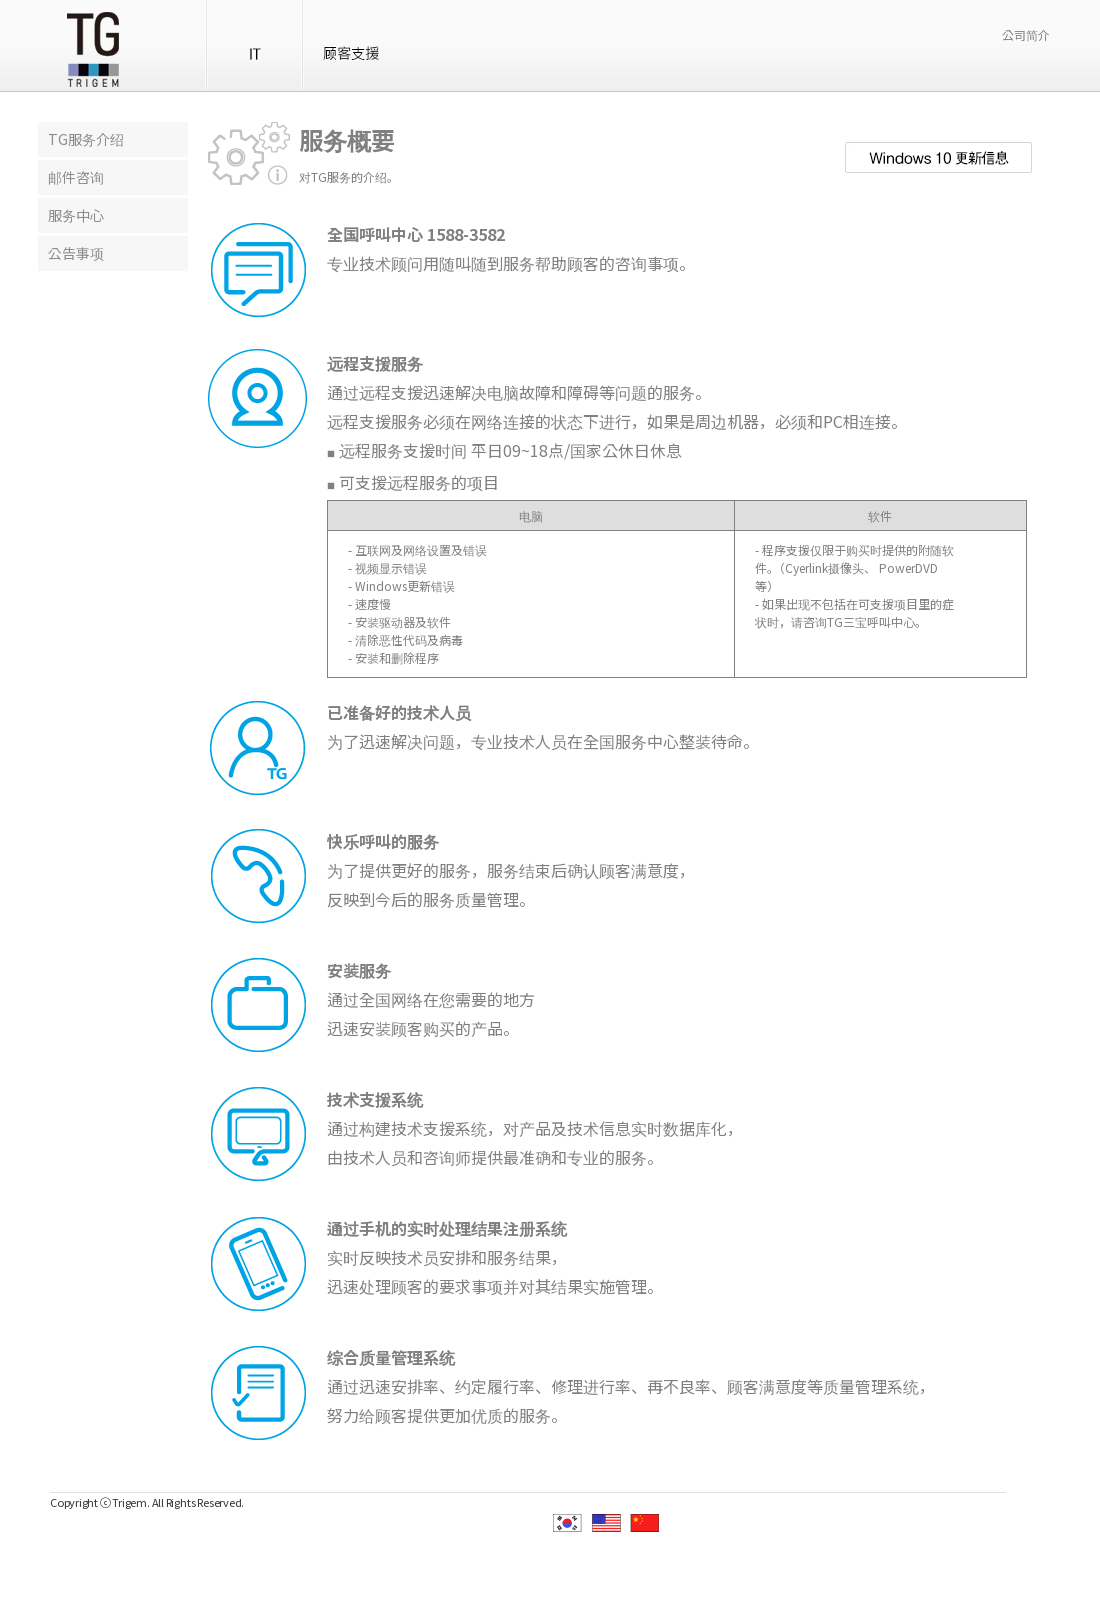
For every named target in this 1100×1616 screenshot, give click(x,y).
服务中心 (76, 215)
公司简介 (1026, 34)
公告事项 (76, 253)
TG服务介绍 (86, 139)
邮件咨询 (76, 177)
